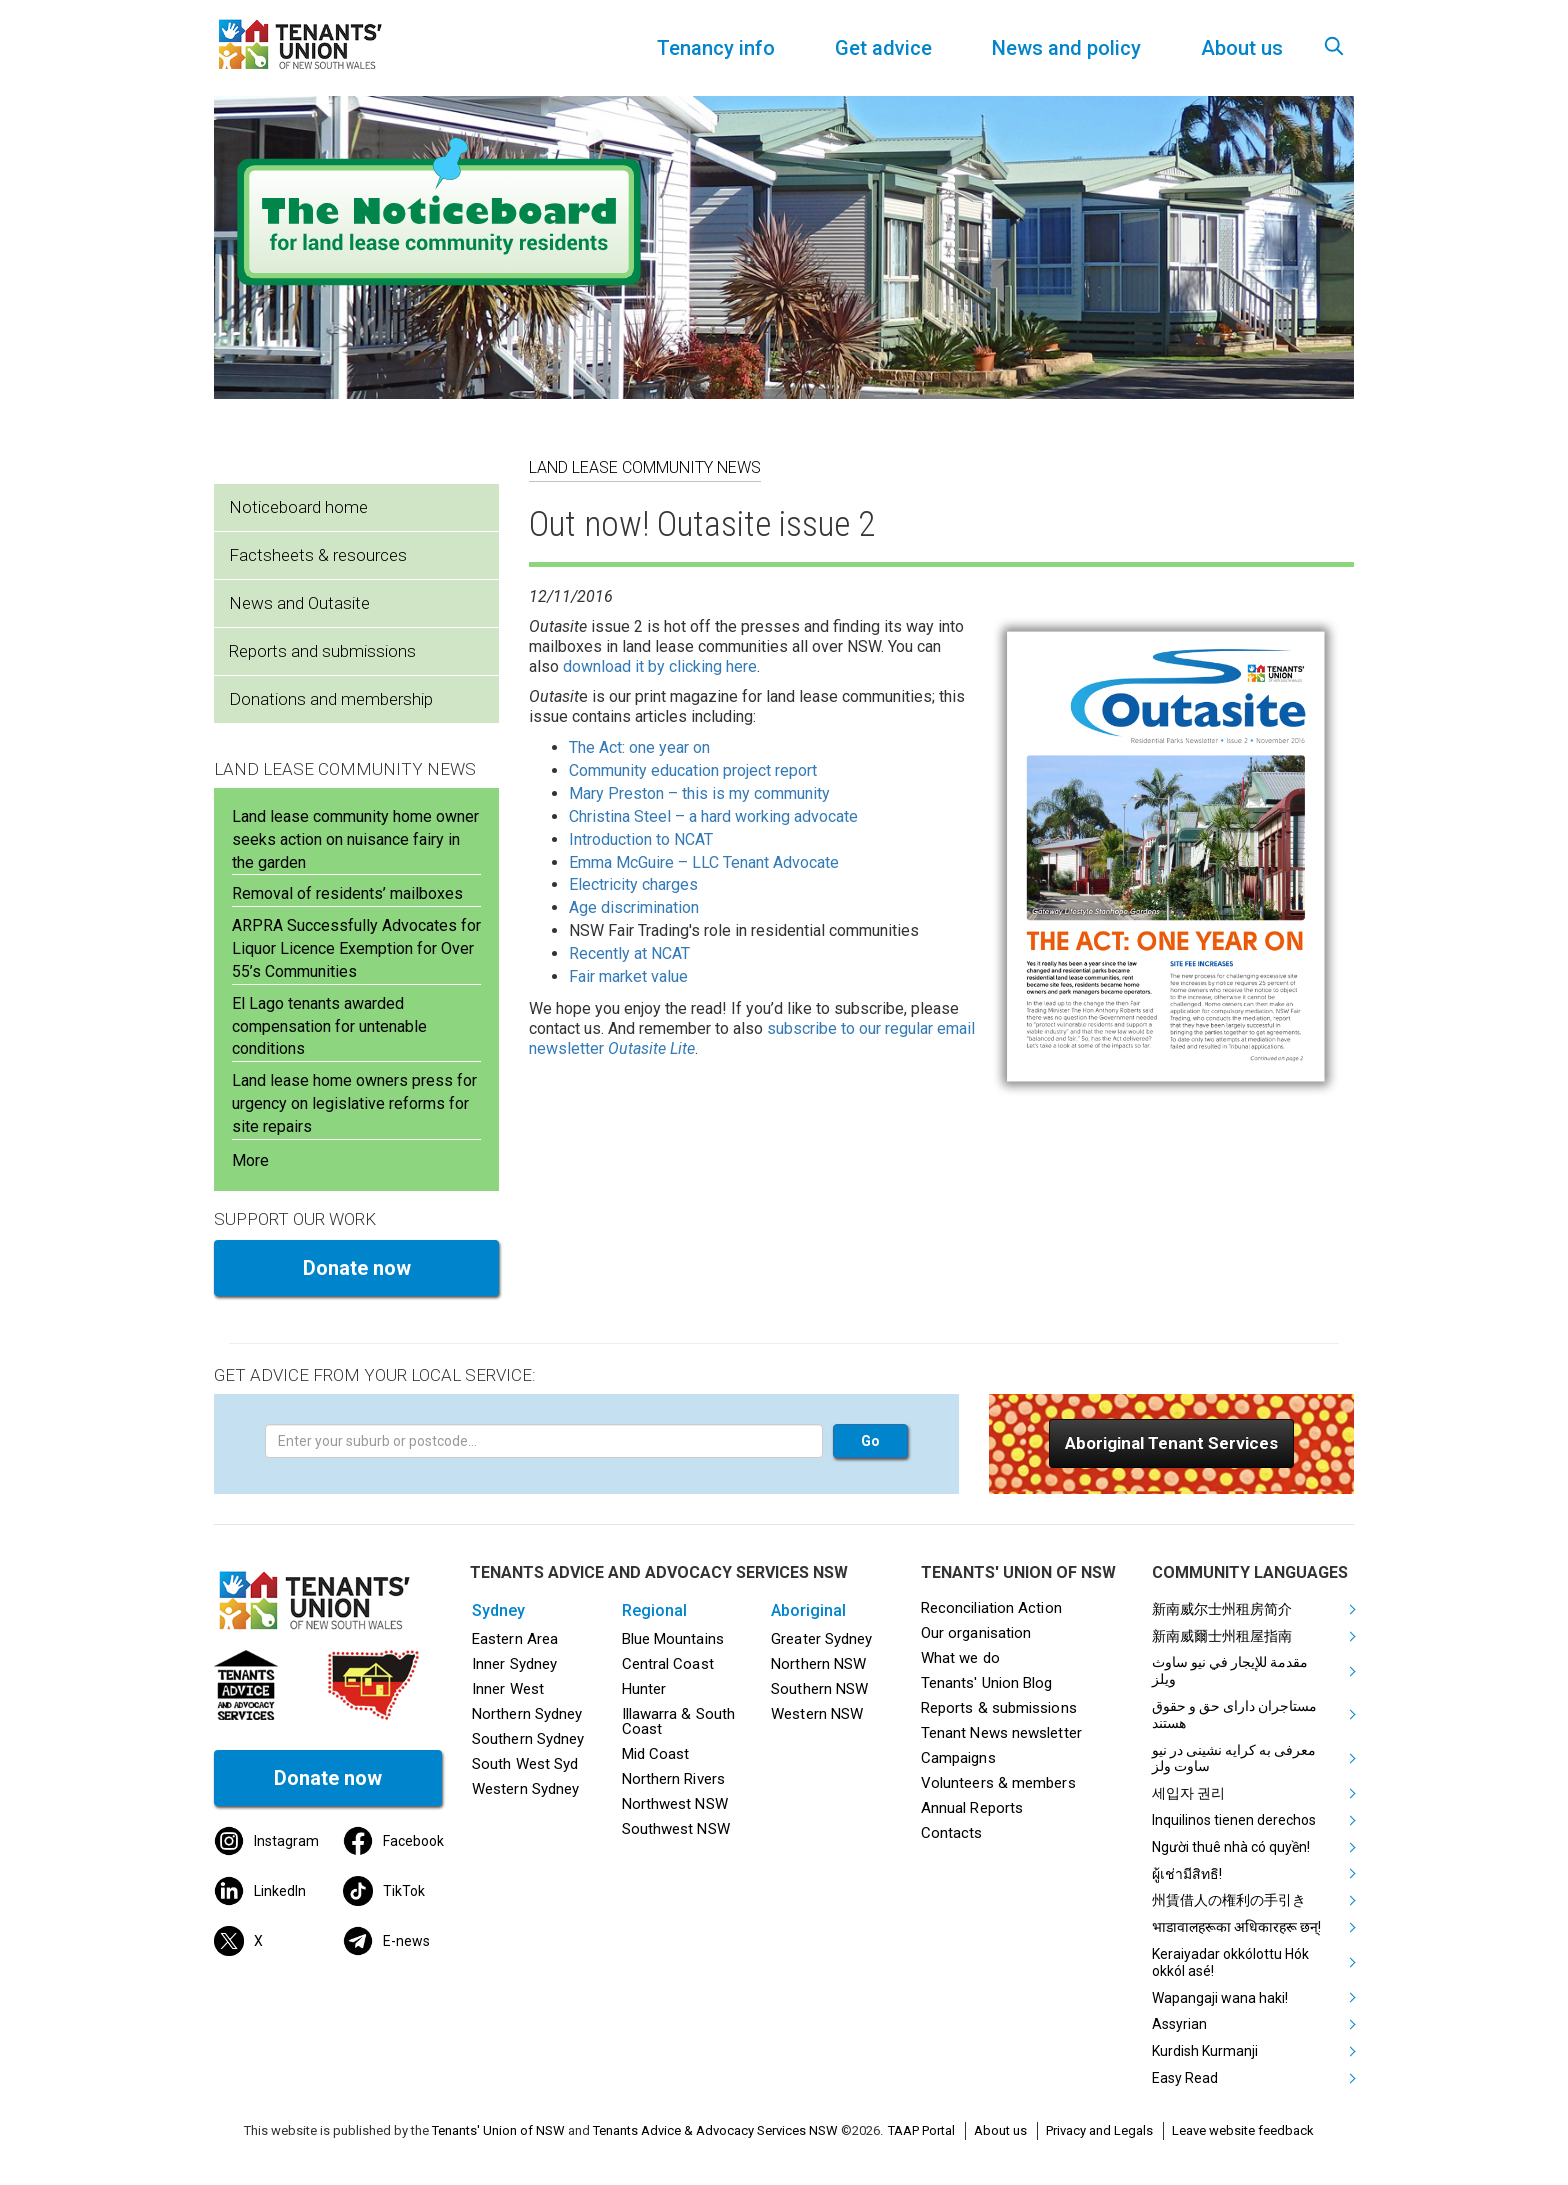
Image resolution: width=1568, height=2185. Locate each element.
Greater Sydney (821, 1639)
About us (1000, 2130)
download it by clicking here (660, 666)
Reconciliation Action (991, 1608)
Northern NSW (818, 1664)
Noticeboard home (298, 507)
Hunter (644, 1689)
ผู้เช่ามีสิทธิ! (1187, 1874)
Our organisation (976, 1633)
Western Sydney (525, 1789)
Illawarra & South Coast (679, 1721)
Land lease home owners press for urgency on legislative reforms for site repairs (354, 1103)
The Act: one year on (639, 747)
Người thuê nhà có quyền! (1231, 1847)
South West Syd (525, 1764)
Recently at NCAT (629, 953)
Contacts (952, 1833)
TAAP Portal (921, 2130)
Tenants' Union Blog (987, 1683)
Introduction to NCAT (641, 839)
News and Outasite (299, 603)
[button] (1171, 1443)
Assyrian (1179, 2024)
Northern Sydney (527, 1714)
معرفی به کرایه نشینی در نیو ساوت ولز (1234, 1758)
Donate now (357, 1268)
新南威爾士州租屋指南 (1222, 1636)
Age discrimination (634, 907)
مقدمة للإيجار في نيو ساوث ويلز (1230, 1670)
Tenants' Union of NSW (498, 2130)
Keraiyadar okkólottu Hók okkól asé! (1230, 1962)
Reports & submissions (999, 1708)
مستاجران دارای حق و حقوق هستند (1234, 1714)
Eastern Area (515, 1639)
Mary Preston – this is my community (699, 793)
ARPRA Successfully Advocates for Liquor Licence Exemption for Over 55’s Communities (356, 948)
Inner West (508, 1689)
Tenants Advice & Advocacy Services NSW (715, 2130)
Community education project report (693, 770)
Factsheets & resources (318, 555)
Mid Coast (656, 1754)
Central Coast (668, 1664)
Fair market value (628, 976)
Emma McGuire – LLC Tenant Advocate (704, 862)
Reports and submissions (322, 651)
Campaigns (958, 1758)
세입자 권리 (1188, 1793)
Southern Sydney (528, 1739)
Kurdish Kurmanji (1205, 2051)
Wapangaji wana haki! (1220, 1998)
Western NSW (817, 1714)
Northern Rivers (673, 1779)
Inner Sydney (514, 1664)
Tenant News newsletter (1001, 1733)
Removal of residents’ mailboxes (347, 893)
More (250, 1160)
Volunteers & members (998, 1783)
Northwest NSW (675, 1804)
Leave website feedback (1243, 2130)
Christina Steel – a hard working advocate (713, 816)
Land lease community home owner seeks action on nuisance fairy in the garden (355, 839)
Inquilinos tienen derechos (1234, 1820)
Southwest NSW (676, 1829)
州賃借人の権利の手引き (1229, 1900)
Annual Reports (972, 1808)
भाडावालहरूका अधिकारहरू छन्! (1236, 1927)
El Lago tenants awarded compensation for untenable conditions (329, 1026)
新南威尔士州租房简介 (1222, 1609)
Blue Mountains (673, 1639)
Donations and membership (331, 699)
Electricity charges (633, 884)
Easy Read (1185, 2078)
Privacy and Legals (1099, 2130)
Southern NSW (819, 1689)
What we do (960, 1658)
